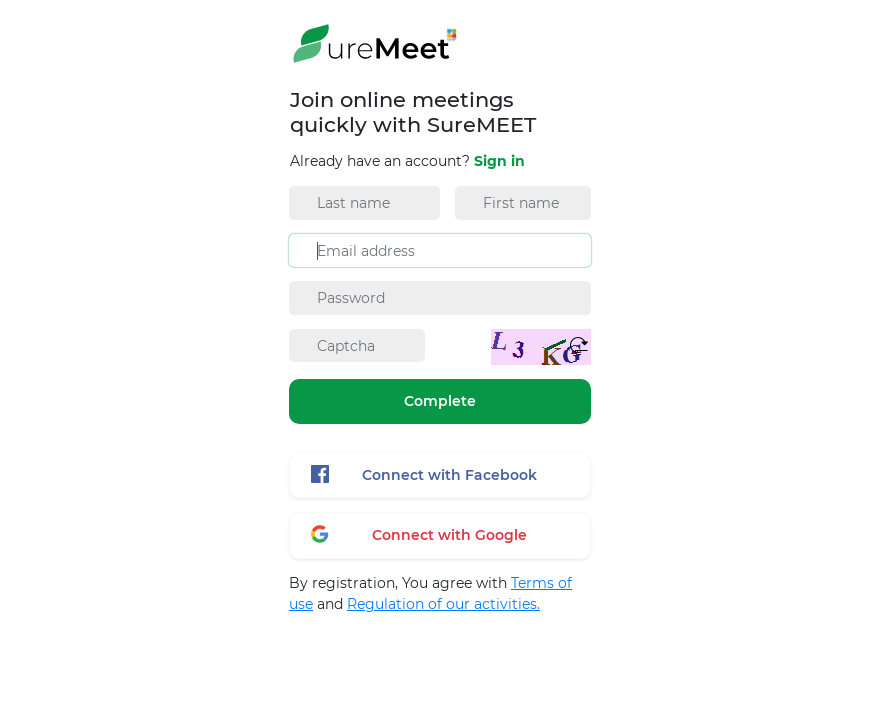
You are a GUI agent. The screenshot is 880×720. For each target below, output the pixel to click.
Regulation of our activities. (443, 604)
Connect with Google (419, 534)
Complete (440, 401)
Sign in (499, 161)
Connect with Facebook (424, 474)
